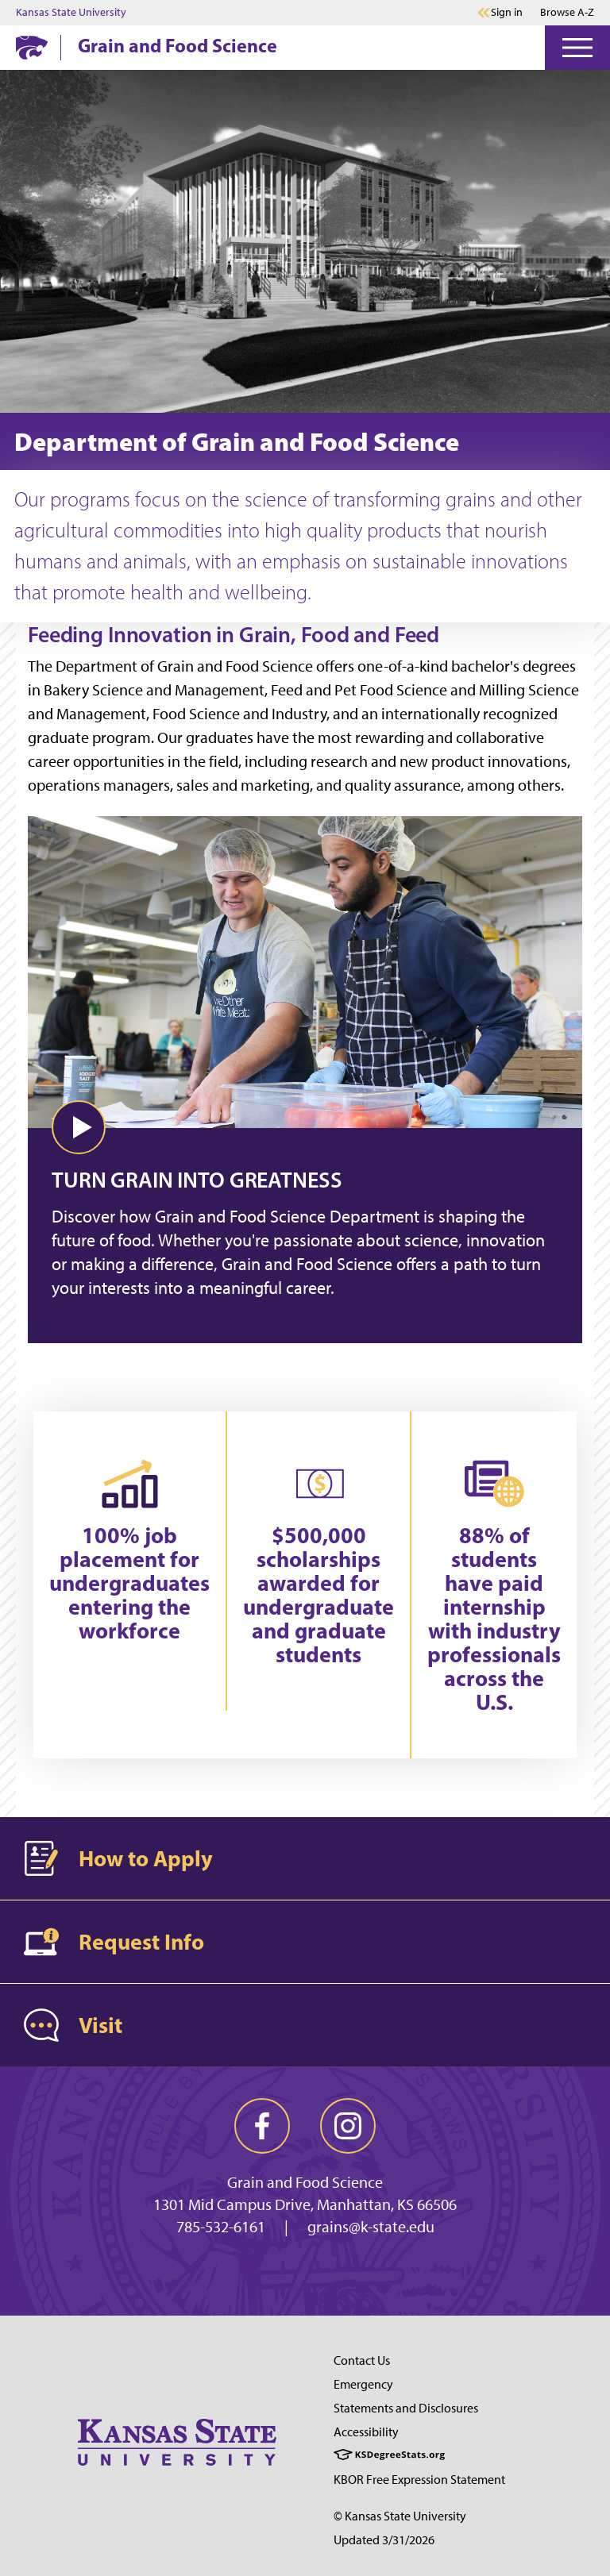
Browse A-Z (567, 12)
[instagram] (348, 2126)
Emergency (363, 2384)
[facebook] (262, 2126)
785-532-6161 (220, 2226)
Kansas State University (71, 12)
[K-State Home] (32, 47)
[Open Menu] (577, 47)
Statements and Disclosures (406, 2408)
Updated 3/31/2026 (384, 2539)
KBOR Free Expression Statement (419, 2479)
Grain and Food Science (177, 45)
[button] (79, 1127)
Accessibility (366, 2431)
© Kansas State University (400, 2516)
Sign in (507, 12)
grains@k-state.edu (370, 2226)
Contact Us (362, 2360)
